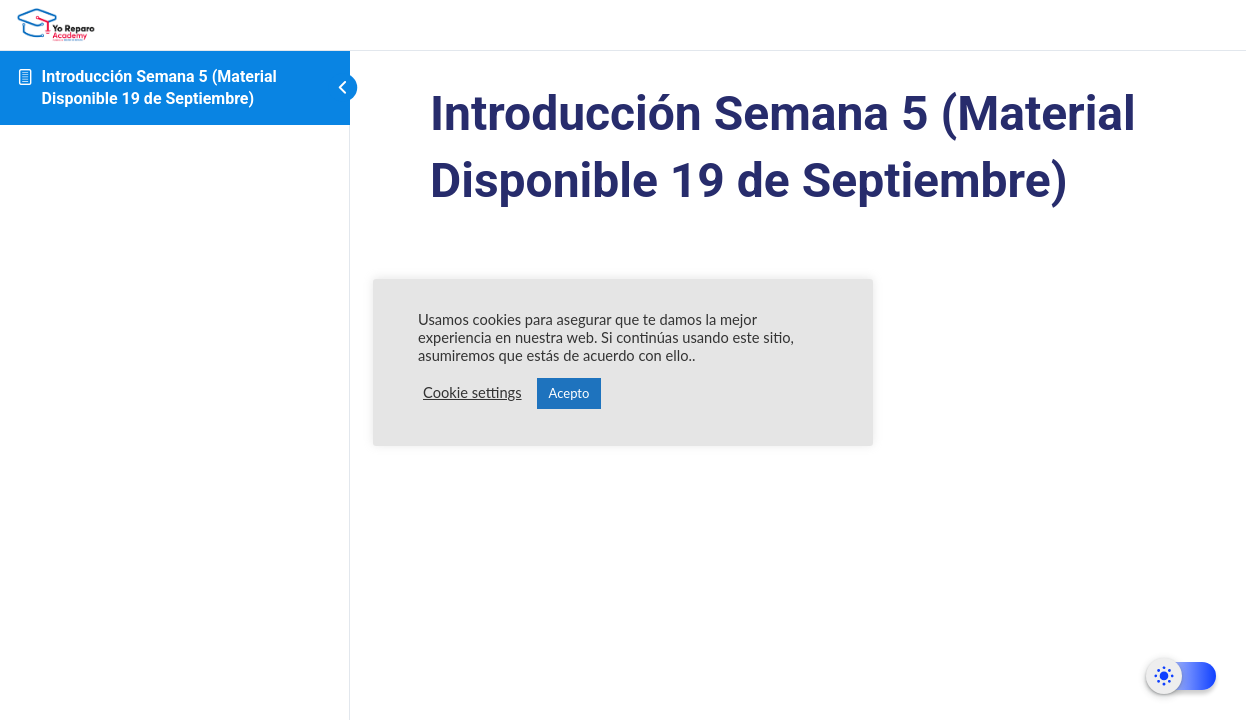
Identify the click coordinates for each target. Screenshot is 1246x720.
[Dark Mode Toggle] (1181, 676)
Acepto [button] (569, 393)
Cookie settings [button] (472, 392)
